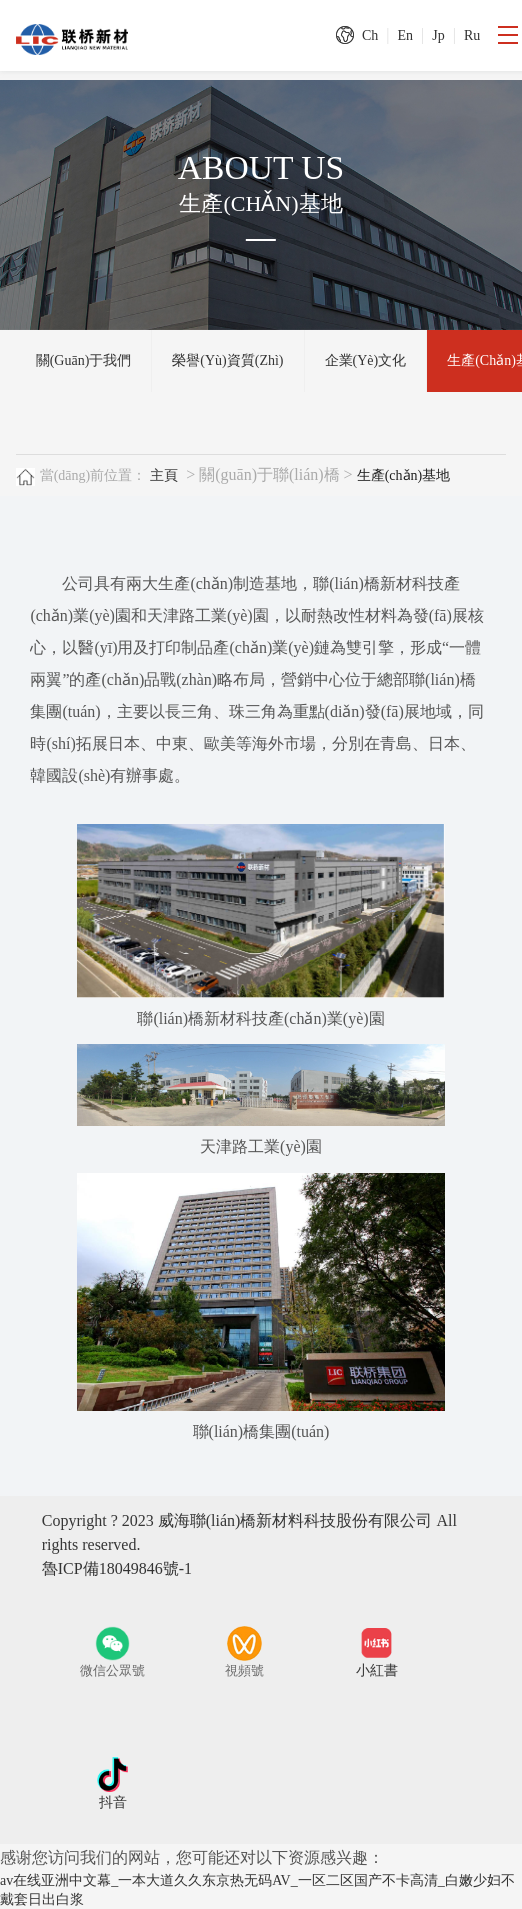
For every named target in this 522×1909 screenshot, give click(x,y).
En (405, 35)
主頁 (164, 475)
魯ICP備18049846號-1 (117, 1568)
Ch (370, 35)
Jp (438, 35)
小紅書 (377, 1670)
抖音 (113, 1802)
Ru (472, 35)
